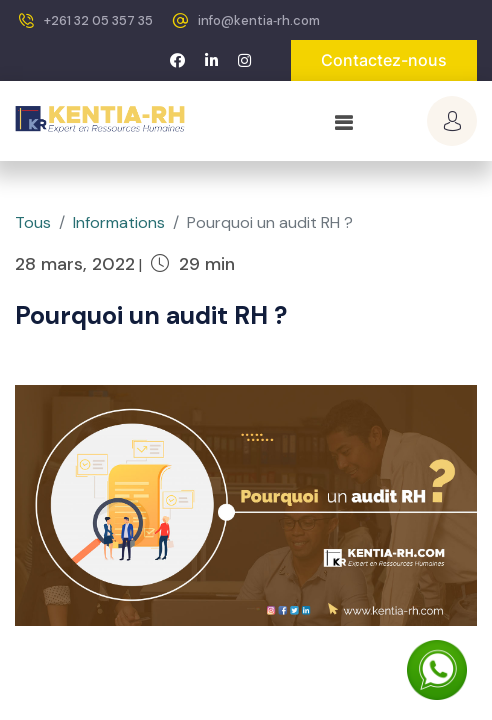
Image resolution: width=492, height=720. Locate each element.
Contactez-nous (384, 60)
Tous (33, 222)
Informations (119, 222)
